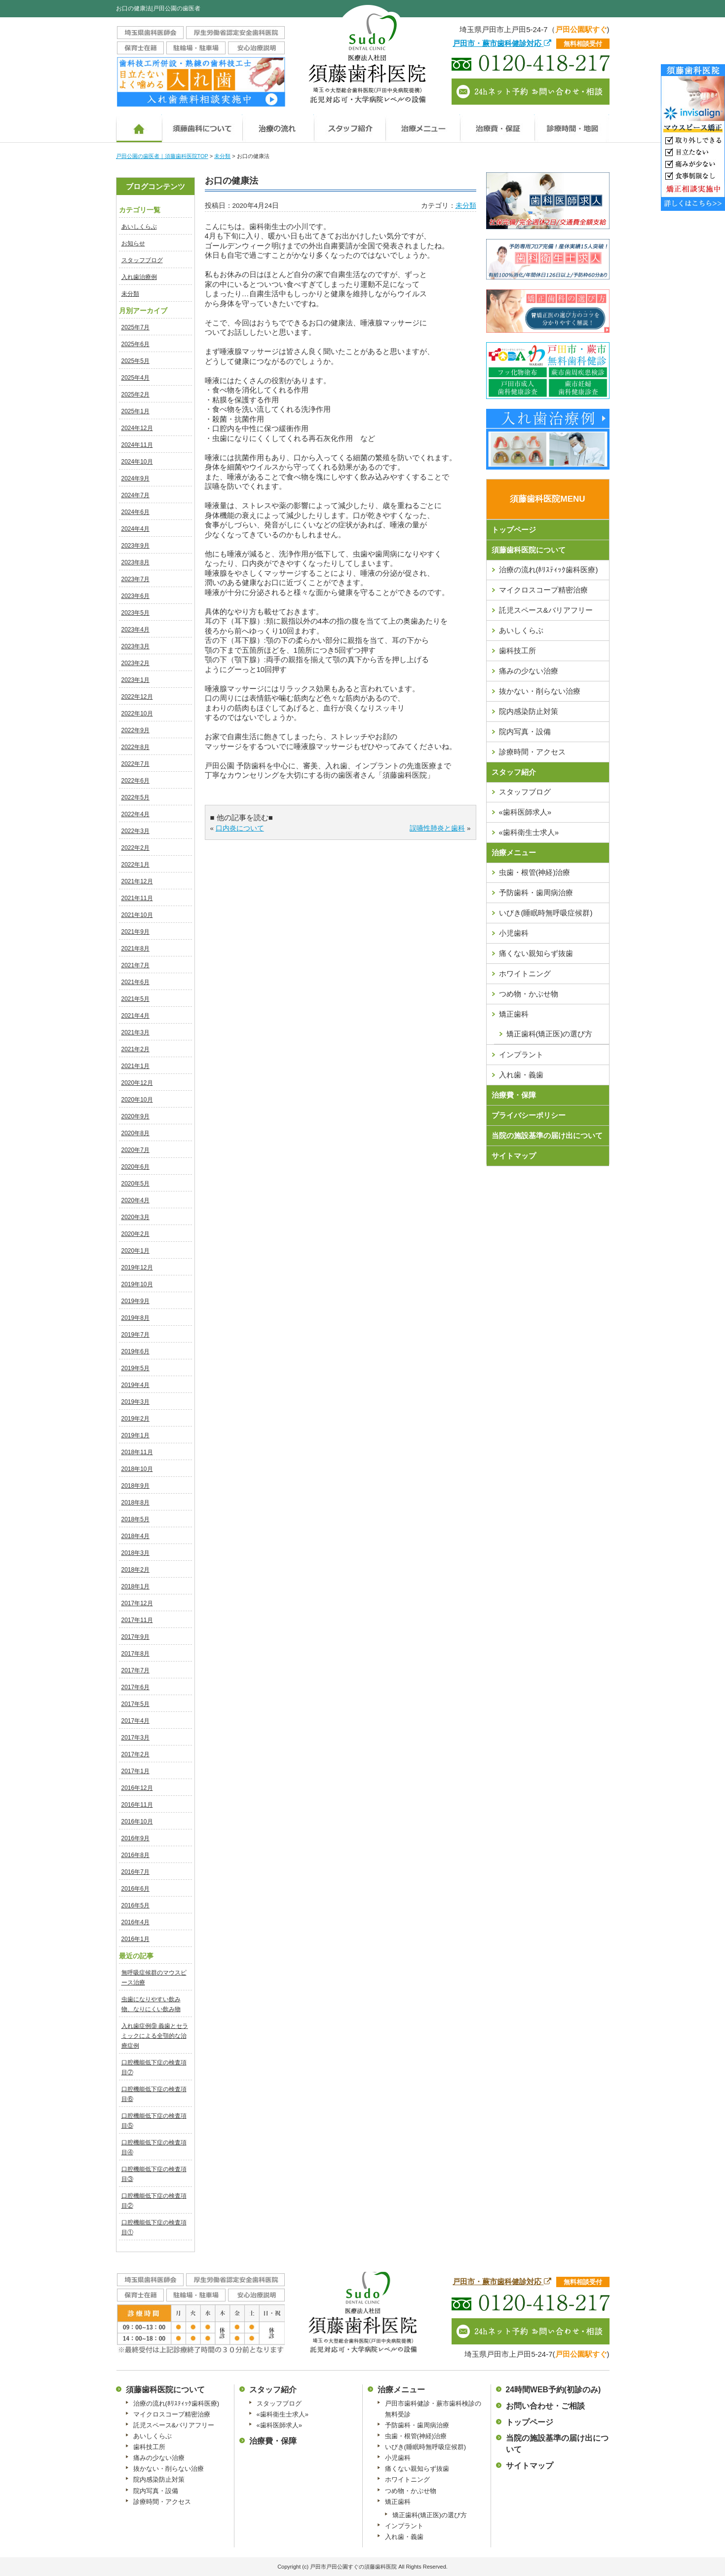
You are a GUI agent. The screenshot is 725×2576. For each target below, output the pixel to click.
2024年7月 (135, 495)
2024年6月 (135, 512)
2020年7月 (135, 1150)
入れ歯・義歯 (521, 1074)
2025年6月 (135, 344)
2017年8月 (135, 1653)
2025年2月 (135, 394)
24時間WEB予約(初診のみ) (553, 2389)
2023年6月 (135, 596)
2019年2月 (135, 1418)
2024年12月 (137, 428)
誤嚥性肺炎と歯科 (437, 828)
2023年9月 (135, 545)
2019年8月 (135, 1317)
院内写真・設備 (525, 731)
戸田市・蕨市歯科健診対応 (502, 43)
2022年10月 (137, 713)
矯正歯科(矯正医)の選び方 (549, 1034)
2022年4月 (135, 814)
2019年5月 (135, 1368)
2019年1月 (135, 1435)
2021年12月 (137, 881)
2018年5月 (135, 1519)
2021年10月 (137, 915)
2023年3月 (135, 646)
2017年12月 (137, 1603)
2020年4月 (135, 1200)
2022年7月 (135, 763)
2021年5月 (135, 998)
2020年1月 (135, 1250)
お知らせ (133, 243)
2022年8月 (135, 747)
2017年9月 (135, 1636)
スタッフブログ (142, 260)
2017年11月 (137, 1620)
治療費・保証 (497, 125)
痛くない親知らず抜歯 (536, 953)
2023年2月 (135, 663)
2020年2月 (135, 1233)
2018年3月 (135, 1552)
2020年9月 (135, 1116)
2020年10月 (137, 1099)
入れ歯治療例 (139, 277)
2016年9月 (135, 1838)
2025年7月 (135, 327)
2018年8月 (135, 1502)
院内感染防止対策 (528, 711)
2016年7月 (135, 1871)
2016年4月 (135, 1922)
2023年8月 (135, 562)
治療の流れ (278, 125)
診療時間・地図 (571, 125)
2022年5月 (135, 797)
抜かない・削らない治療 (539, 691)
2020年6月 (135, 1166)
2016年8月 (135, 1855)
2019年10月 (137, 1284)
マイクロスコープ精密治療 (543, 590)
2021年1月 (135, 1066)
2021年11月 (137, 898)
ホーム (139, 125)
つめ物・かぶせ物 (528, 994)
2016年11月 (137, 1804)
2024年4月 (135, 528)
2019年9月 (135, 1301)
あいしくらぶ (139, 226)
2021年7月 (135, 965)
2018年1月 (135, 1586)
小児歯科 (514, 933)
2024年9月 (135, 478)
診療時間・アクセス (532, 752)
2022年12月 (137, 696)
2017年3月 (135, 1737)
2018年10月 (137, 1469)
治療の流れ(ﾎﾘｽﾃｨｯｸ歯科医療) (548, 569)
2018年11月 (137, 1452)
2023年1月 (135, 679)
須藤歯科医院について (202, 125)
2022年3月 (135, 831)
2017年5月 (135, 1704)
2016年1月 (135, 1939)
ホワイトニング (525, 973)
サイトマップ (514, 1155)
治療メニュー (422, 125)
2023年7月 (135, 579)
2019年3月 (135, 1401)
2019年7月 (135, 1334)
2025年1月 (135, 411)
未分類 (130, 293)
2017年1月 (135, 1771)
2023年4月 (135, 629)
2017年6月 (135, 1687)
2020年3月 (135, 1217)
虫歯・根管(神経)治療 (535, 872)
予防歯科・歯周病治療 (536, 892)
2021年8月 (135, 948)
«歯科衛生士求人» (529, 832)
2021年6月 (135, 982)
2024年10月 (137, 461)
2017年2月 (135, 1754)
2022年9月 (135, 730)
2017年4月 (135, 1720)
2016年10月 (137, 1821)
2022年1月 (135, 864)
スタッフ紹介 (514, 772)
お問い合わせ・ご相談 (545, 2406)
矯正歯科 (514, 1014)
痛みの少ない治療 (528, 671)
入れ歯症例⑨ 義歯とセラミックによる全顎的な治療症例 (154, 2035)
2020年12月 (137, 1082)
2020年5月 (135, 1183)
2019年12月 (137, 1267)
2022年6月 (135, 780)
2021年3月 (135, 1032)
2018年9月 (135, 1485)
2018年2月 (135, 1569)
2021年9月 (135, 931)
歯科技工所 (517, 650)
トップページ (514, 529)
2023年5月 (135, 612)
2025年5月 (135, 360)
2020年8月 (135, 1133)
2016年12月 (137, 1787)
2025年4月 (135, 377)
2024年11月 (137, 444)
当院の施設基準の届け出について (547, 1135)
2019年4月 (135, 1385)
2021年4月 (135, 1015)
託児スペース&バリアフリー (546, 610)
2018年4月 (135, 1536)
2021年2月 (135, 1049)
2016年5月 (135, 1905)
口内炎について (240, 828)
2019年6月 (135, 1351)
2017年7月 (135, 1670)
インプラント (521, 1054)
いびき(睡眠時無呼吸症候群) (546, 913)
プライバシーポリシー (529, 1115)
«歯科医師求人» (525, 812)
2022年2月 (135, 847)
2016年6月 (135, 1888)
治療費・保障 (514, 1095)
